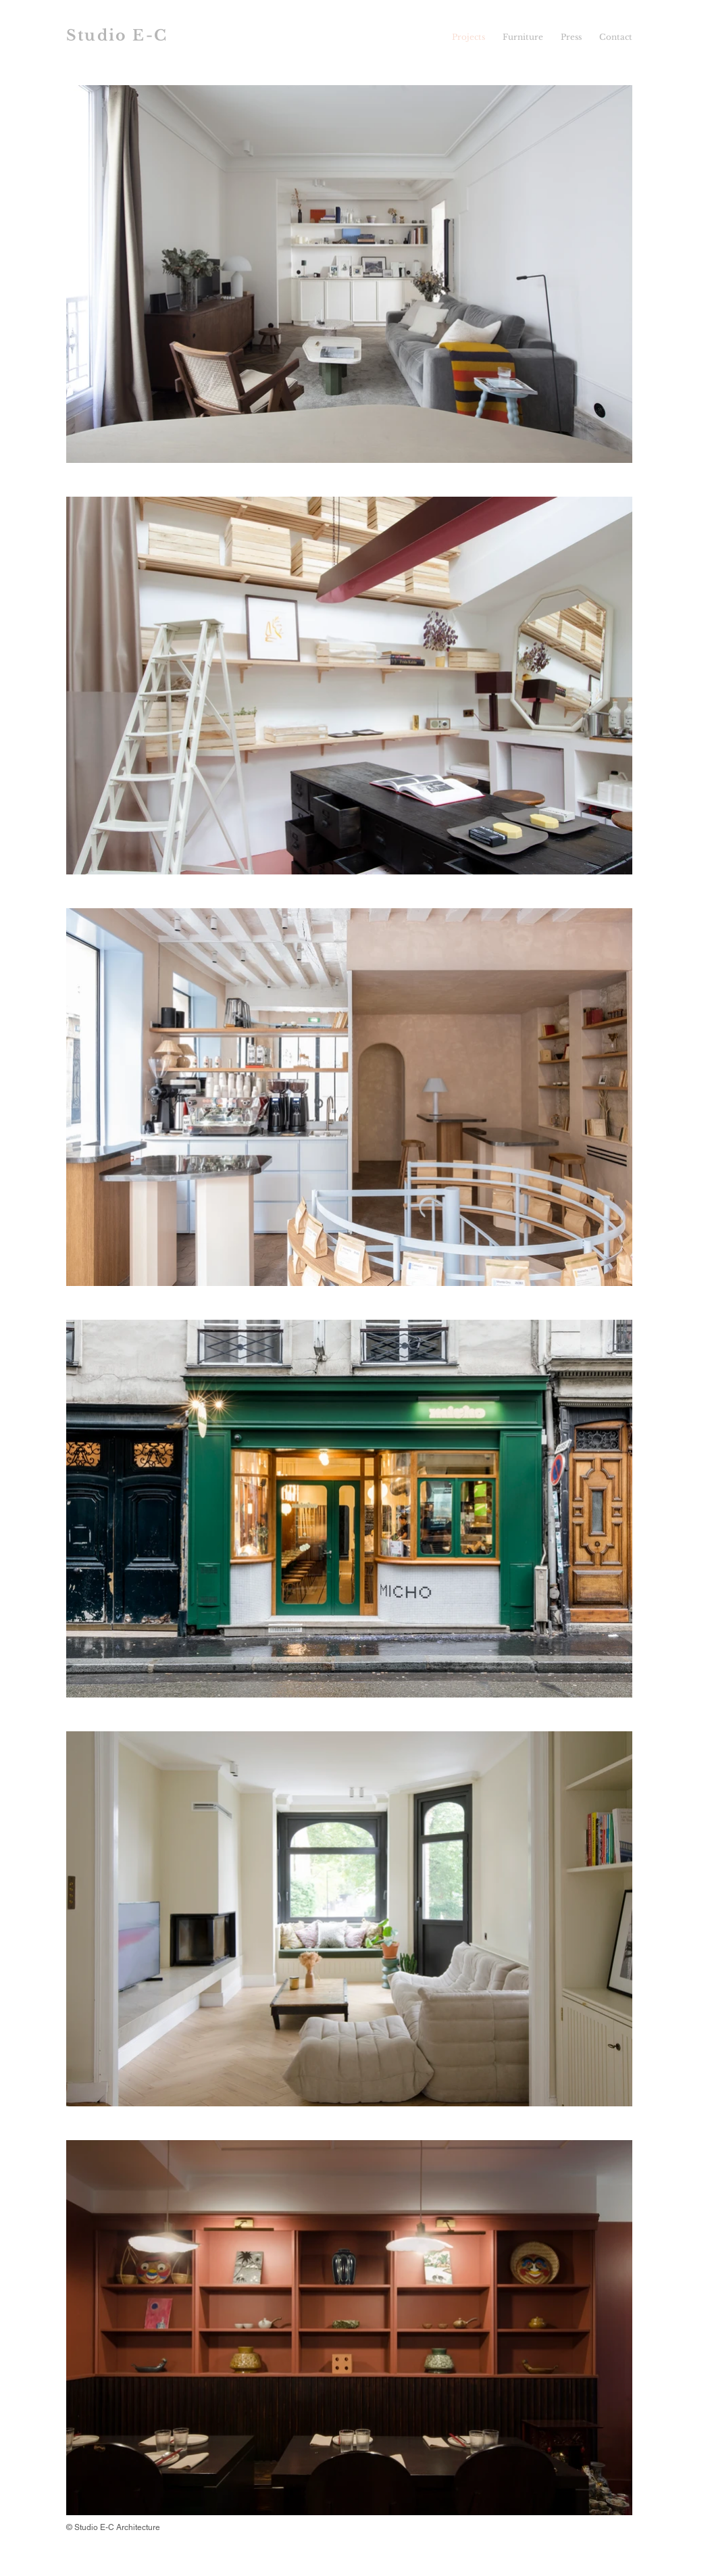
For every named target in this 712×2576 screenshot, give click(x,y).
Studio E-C (117, 35)
